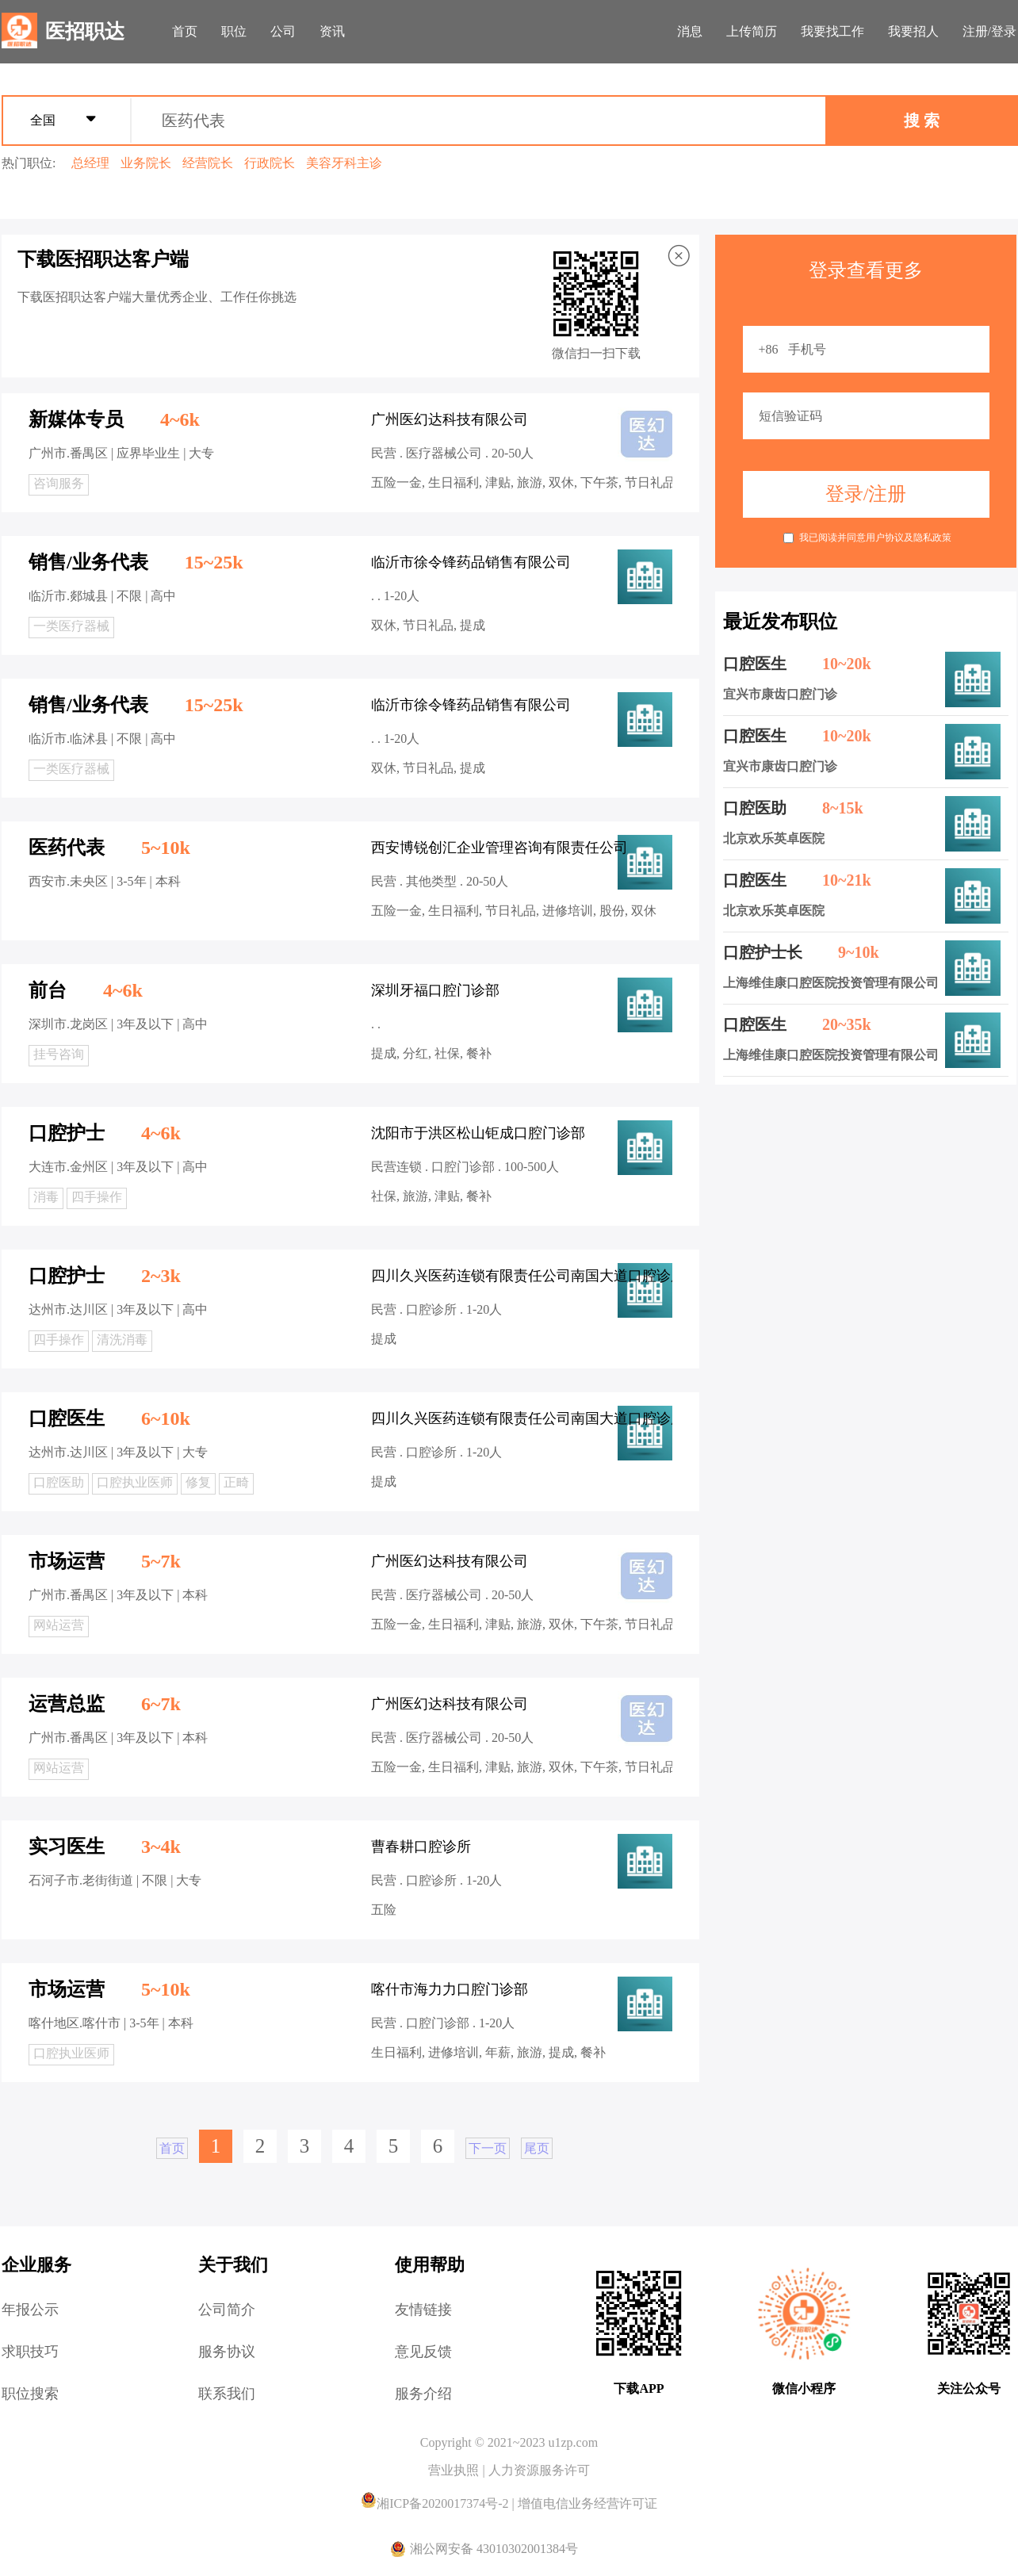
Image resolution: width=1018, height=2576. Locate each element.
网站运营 (58, 1625)
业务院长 (146, 163)
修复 (198, 1482)
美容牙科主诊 (344, 163)
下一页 (488, 2148)
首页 (184, 31)
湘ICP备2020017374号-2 (436, 2503)
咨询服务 (58, 483)
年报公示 (30, 2310)
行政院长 (269, 163)
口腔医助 (58, 1482)
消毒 (46, 1197)
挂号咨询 (58, 1054)
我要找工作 (832, 31)
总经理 (90, 163)
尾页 (536, 2148)
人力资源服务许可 (539, 2470)
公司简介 (226, 2310)
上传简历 (751, 31)
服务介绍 (423, 2394)
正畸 (236, 1482)
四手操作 (96, 1197)
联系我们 (226, 2394)
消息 (689, 31)
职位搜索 (30, 2394)
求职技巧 (30, 2352)
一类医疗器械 (71, 626)
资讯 (332, 31)
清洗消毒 (122, 1339)
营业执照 (455, 2470)
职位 (234, 31)
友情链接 (423, 2310)
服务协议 (226, 2352)
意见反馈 (423, 2352)
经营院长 (207, 163)
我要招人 (913, 31)
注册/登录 (989, 31)
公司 (283, 31)
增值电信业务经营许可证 (587, 2503)
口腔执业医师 (135, 1482)
